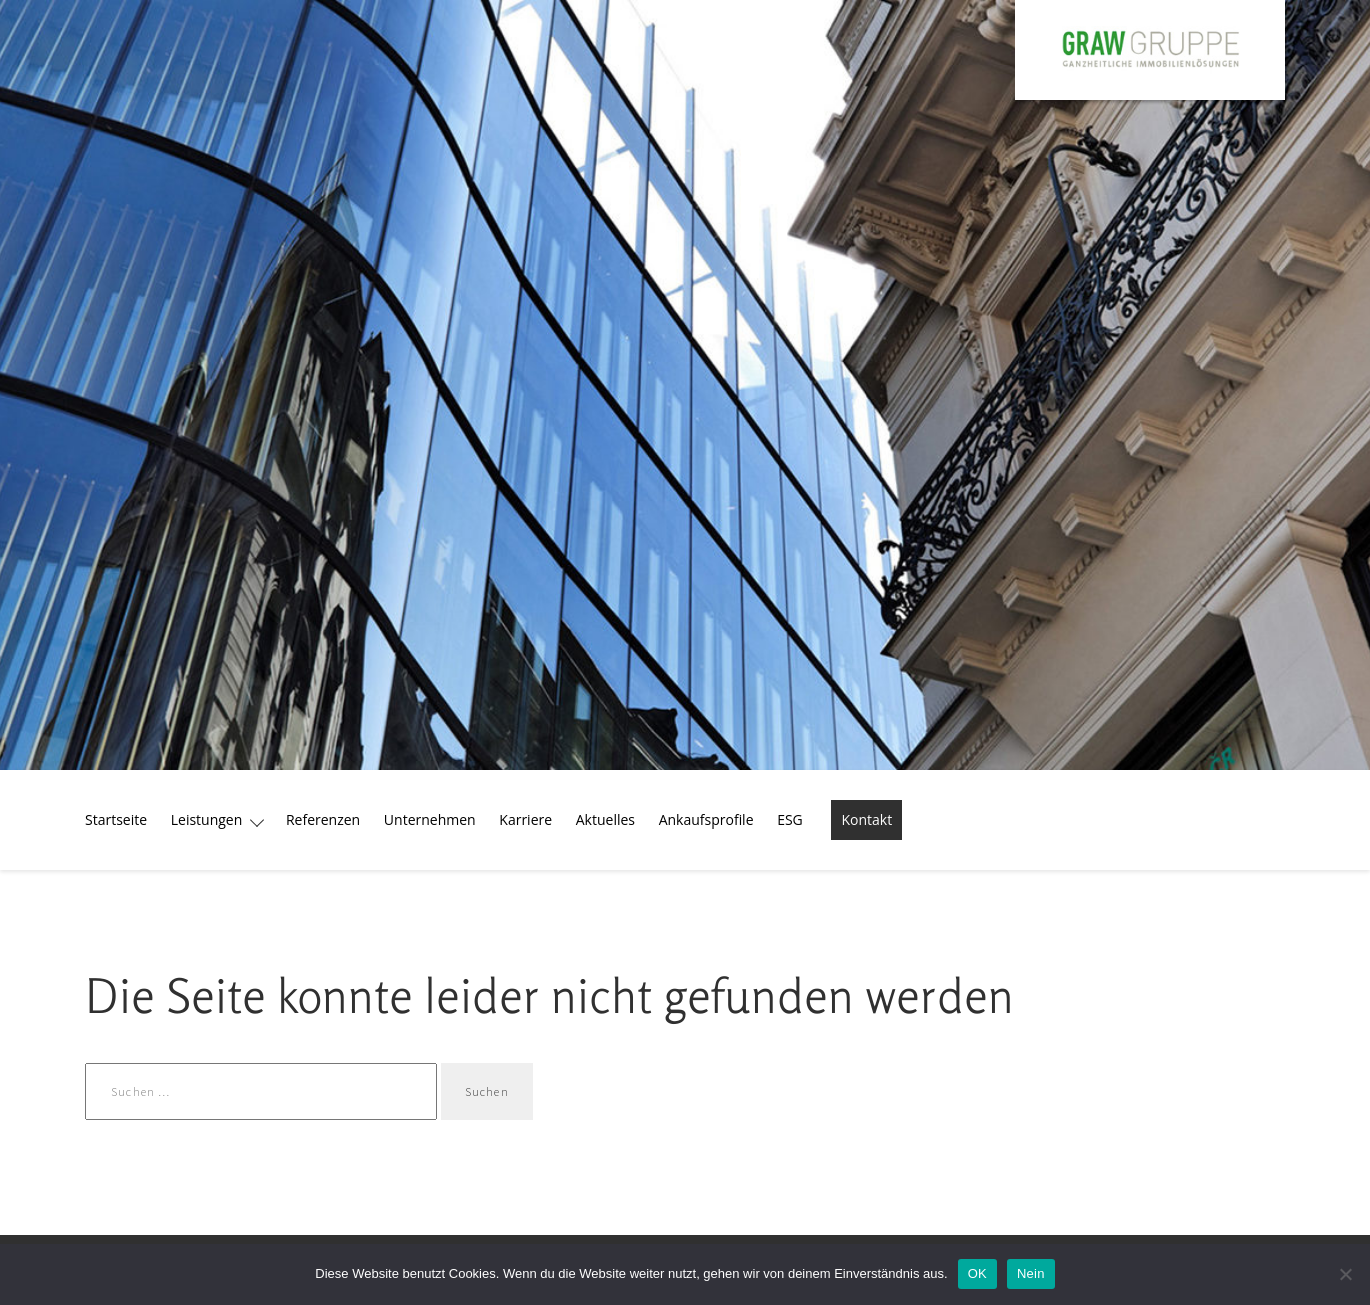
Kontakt (866, 819)
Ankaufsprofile (706, 819)
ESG (790, 819)
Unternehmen (430, 819)
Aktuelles (605, 819)
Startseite (116, 819)
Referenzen (323, 819)
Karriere (525, 819)
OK (977, 1273)
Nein (1031, 1273)
